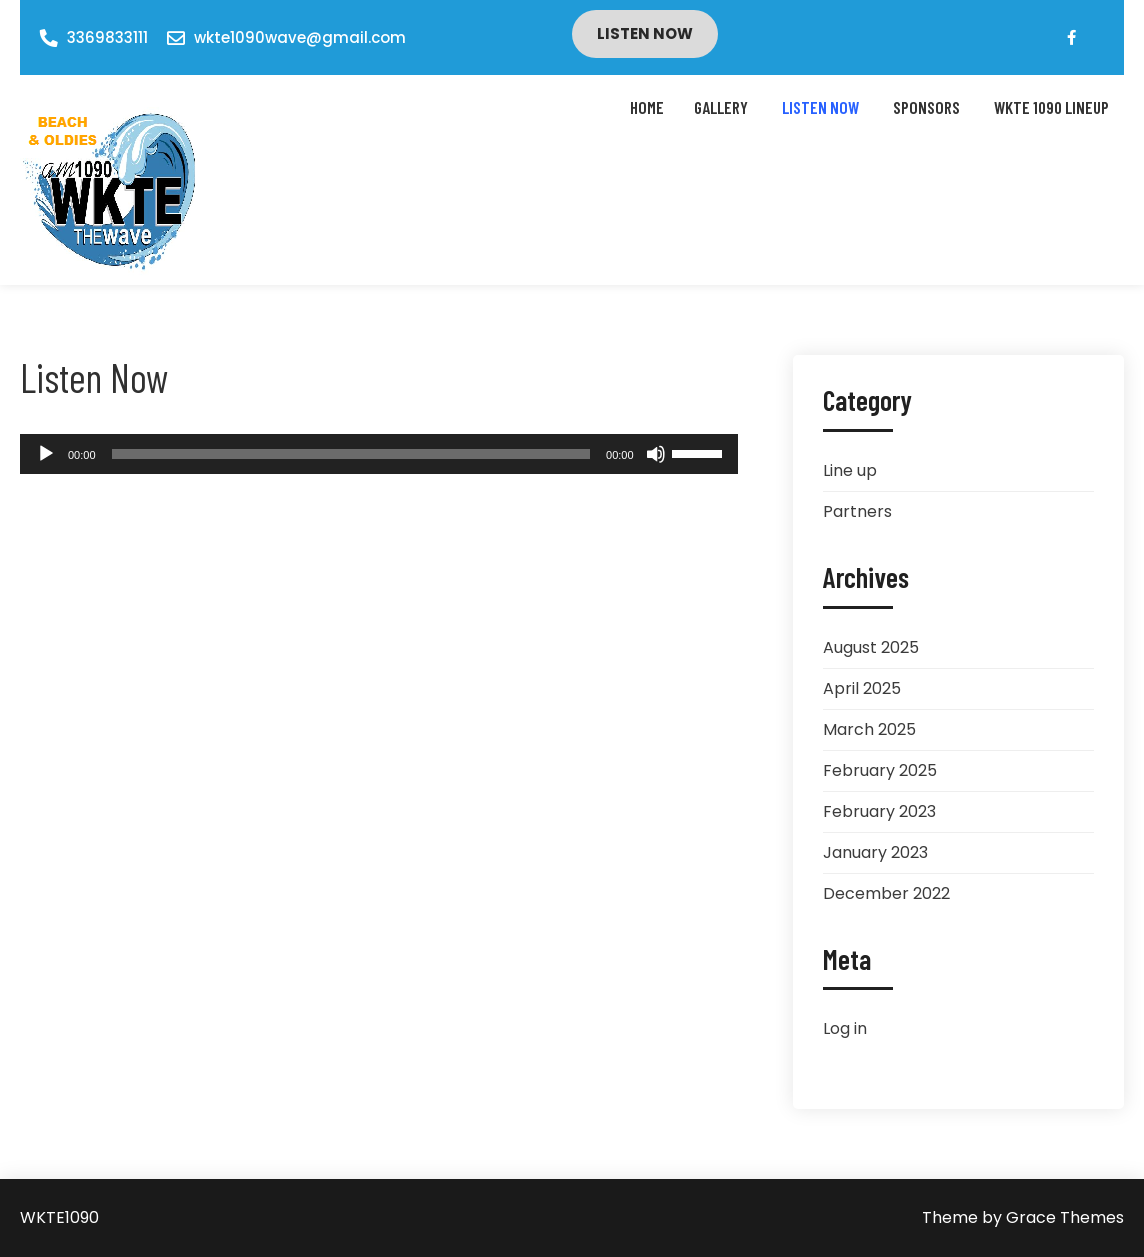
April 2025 (862, 688)
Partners (857, 511)
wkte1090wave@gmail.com (300, 37)
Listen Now (645, 33)
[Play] (46, 454)
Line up (850, 470)
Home (647, 107)
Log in (845, 1028)
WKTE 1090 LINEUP (1051, 107)
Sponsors (926, 107)
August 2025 (871, 647)
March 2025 (869, 729)
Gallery (721, 107)
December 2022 (886, 893)
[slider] (351, 454)
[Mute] (656, 454)
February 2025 (880, 770)
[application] (379, 454)
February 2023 (879, 811)
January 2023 (875, 852)
